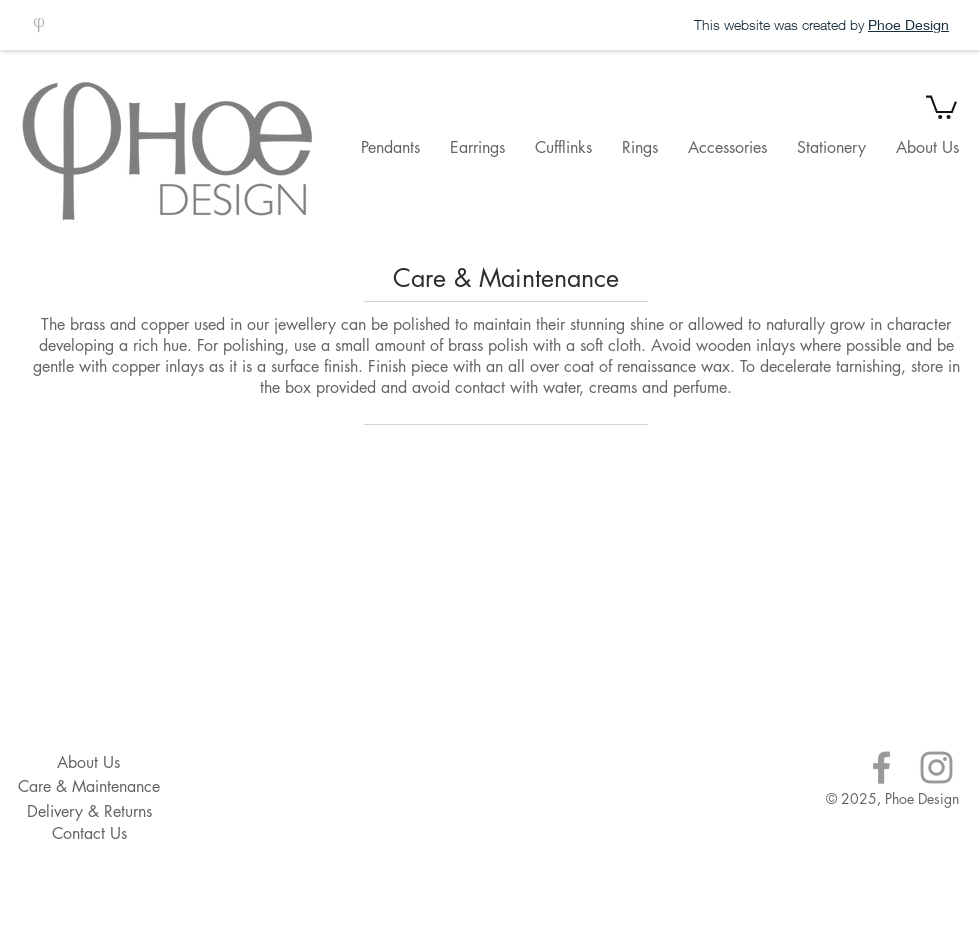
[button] (941, 106)
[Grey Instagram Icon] (936, 767)
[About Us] (88, 763)
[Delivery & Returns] (89, 812)
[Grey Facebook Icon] (881, 767)
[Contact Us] (89, 834)
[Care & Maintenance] (89, 787)
